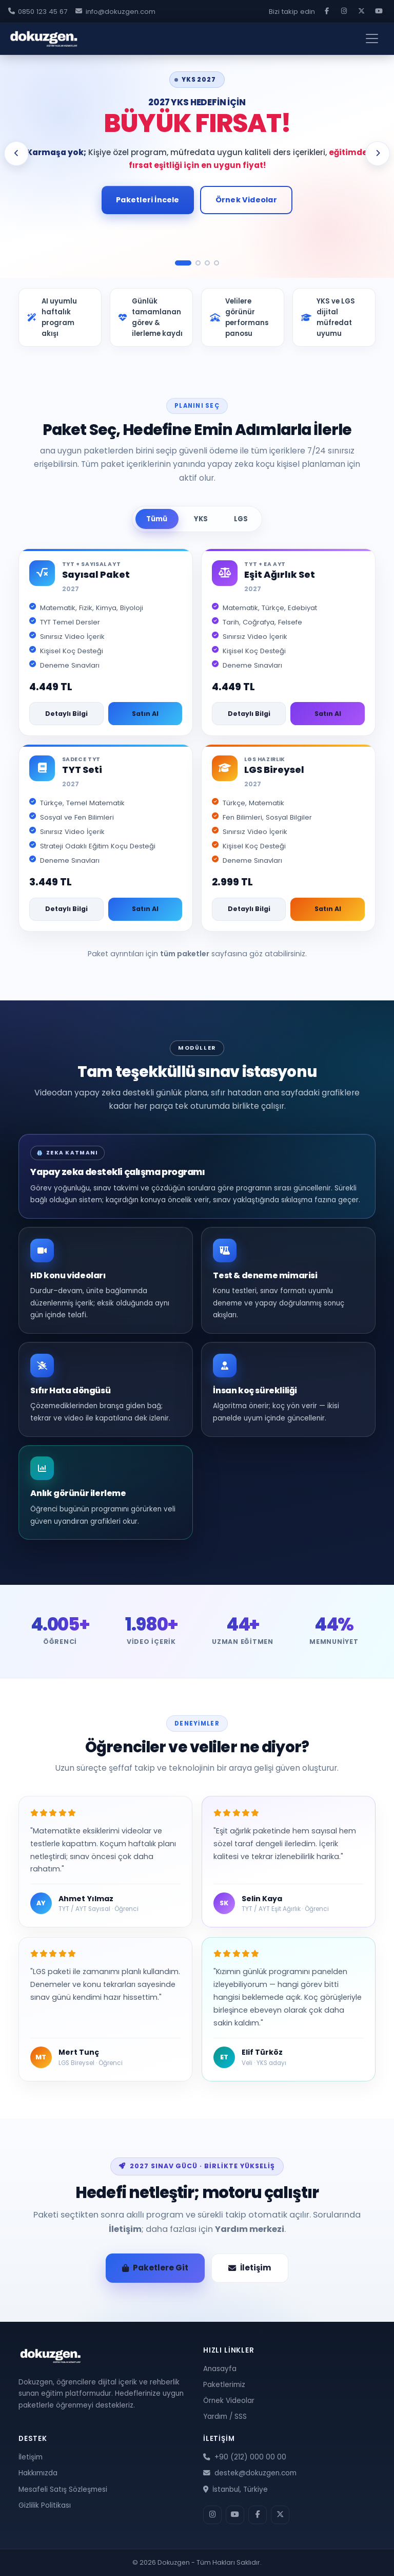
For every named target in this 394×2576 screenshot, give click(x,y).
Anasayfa (220, 2369)
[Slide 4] (216, 263)
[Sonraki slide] (377, 153)
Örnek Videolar (246, 200)
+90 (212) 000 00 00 (244, 2457)
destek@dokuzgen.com (250, 2473)
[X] (361, 11)
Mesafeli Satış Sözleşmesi (62, 2489)
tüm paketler (184, 954)
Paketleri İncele (147, 200)
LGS (241, 519)
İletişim (125, 2229)
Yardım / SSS (225, 2416)
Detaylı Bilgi (66, 713)
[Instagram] (344, 11)
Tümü (156, 519)
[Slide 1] (183, 263)
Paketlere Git (155, 2267)
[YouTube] (378, 11)
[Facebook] (327, 11)
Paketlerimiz (224, 2385)
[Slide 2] (198, 263)
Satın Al (145, 713)
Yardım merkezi (249, 2229)
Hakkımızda (37, 2473)
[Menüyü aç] (372, 38)
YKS (201, 519)
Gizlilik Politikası (44, 2505)
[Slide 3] (207, 263)
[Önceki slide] (16, 153)
